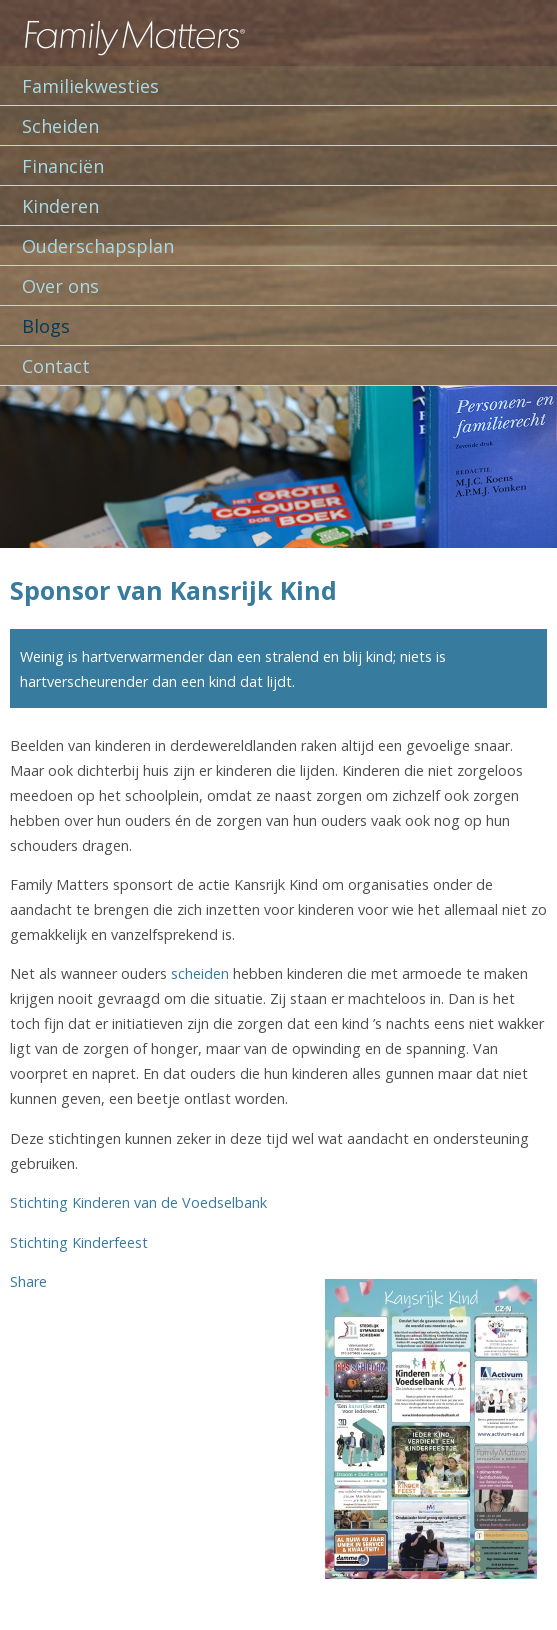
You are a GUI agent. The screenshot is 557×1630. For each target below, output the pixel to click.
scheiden (200, 973)
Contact (56, 366)
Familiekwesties (90, 86)
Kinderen (60, 206)
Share (28, 1281)
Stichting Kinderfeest (79, 1242)
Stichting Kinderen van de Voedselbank (138, 1202)
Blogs (46, 326)
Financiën (63, 166)
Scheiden (60, 126)
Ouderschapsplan (98, 246)
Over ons (60, 286)
